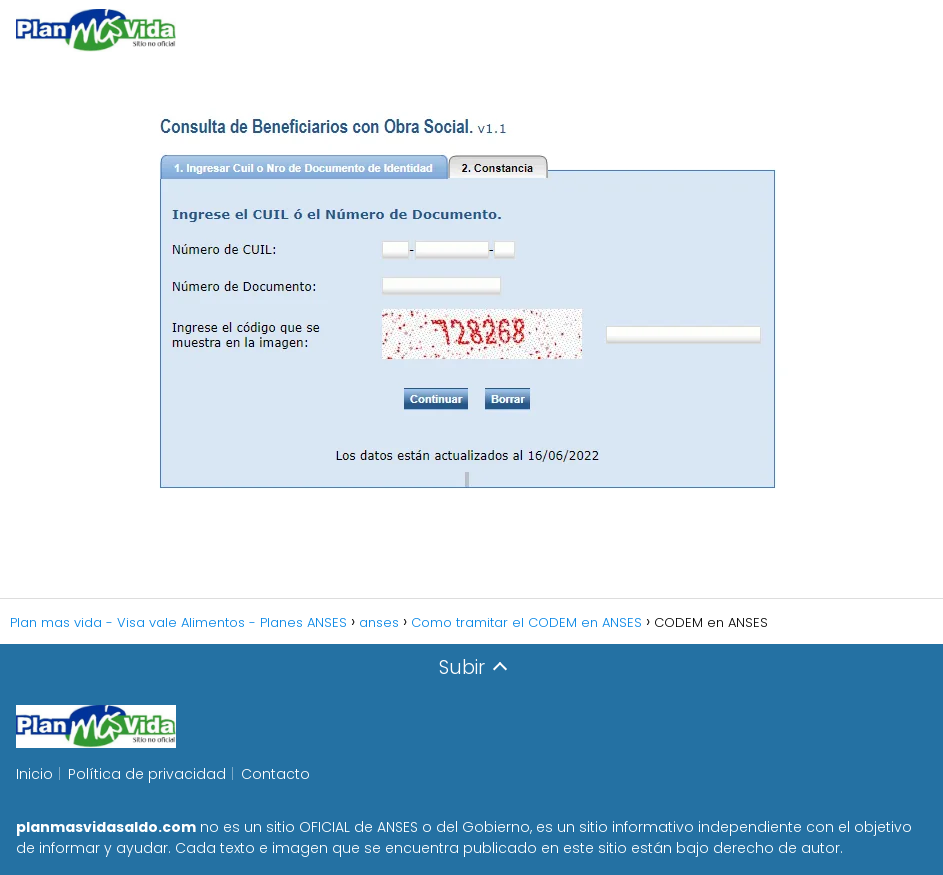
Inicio (34, 774)
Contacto (275, 774)
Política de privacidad (147, 774)
